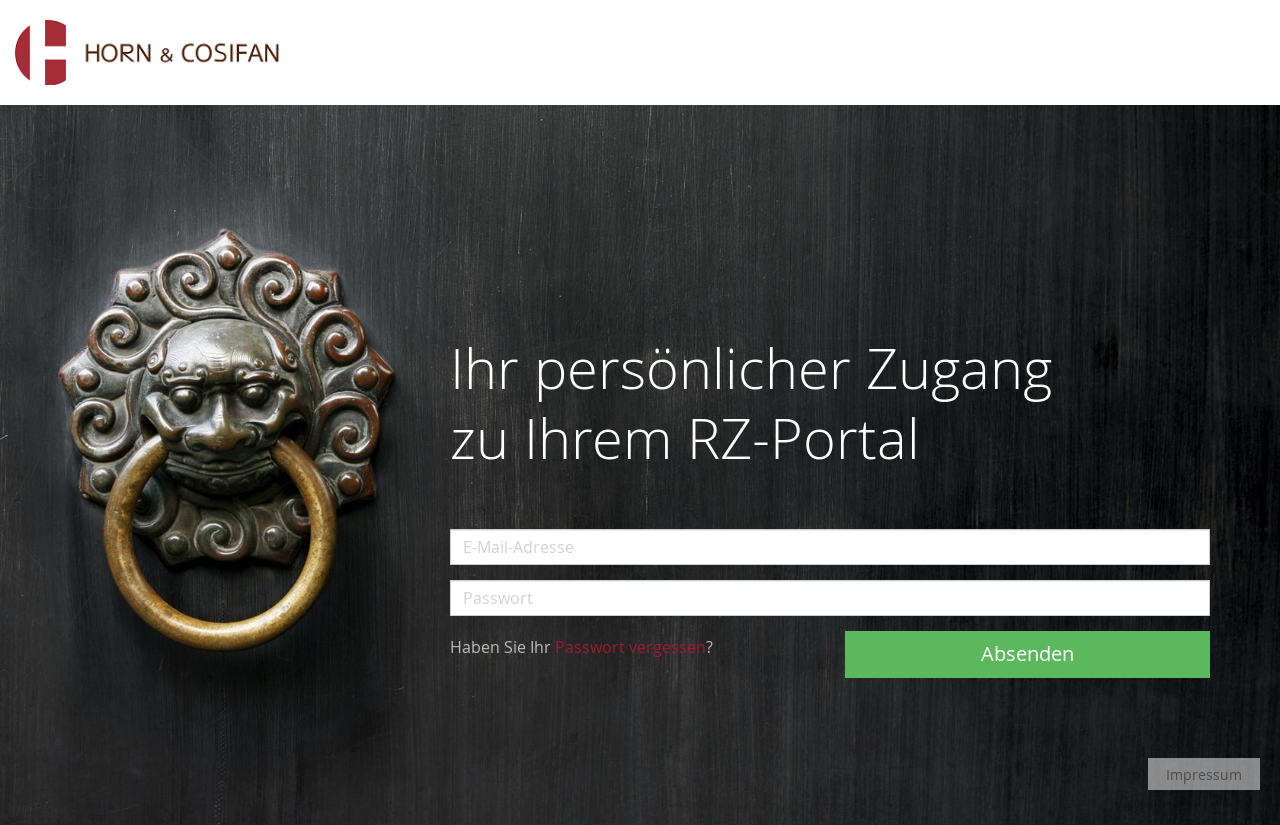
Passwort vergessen (630, 647)
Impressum (1204, 774)
